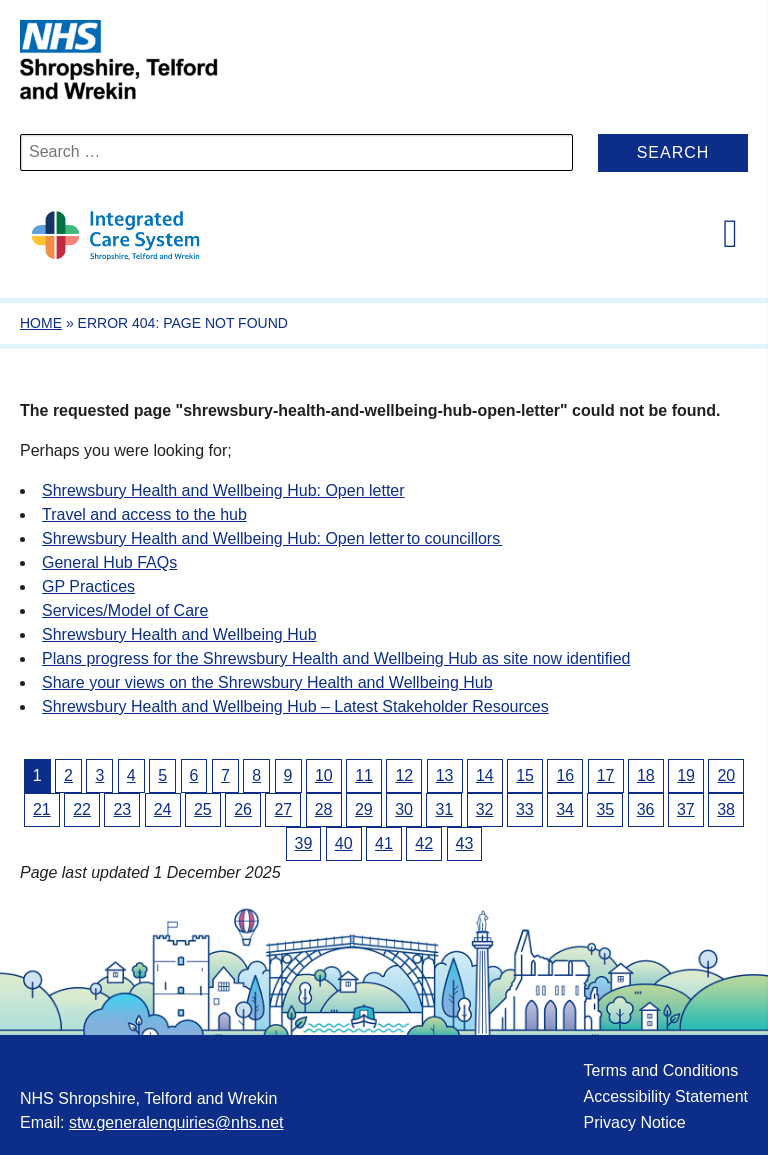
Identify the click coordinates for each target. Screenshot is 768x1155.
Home (41, 323)
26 (243, 809)
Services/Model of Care (125, 610)
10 (324, 775)
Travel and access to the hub (144, 514)
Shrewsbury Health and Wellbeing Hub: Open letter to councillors (272, 538)
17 (606, 775)
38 (726, 809)
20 (726, 775)
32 (485, 809)
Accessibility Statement (665, 1096)
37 (686, 809)
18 (646, 775)
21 (42, 809)
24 (163, 809)
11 (364, 775)
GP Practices (88, 586)
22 (82, 809)
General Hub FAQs (109, 562)
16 (565, 775)
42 (424, 843)
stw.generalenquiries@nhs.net (176, 1122)
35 (605, 809)
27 (283, 809)
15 (525, 775)
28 (324, 809)
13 (445, 775)
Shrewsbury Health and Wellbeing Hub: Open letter (223, 490)
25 (203, 809)
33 (525, 809)
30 (404, 809)
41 (384, 843)
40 (344, 843)
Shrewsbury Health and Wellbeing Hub (179, 634)
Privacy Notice (634, 1122)
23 (122, 809)
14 (485, 775)
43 (465, 843)
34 (565, 809)
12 (404, 775)
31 (444, 809)
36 (646, 809)
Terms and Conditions (660, 1070)
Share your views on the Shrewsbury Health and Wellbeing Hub (267, 682)
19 (686, 775)
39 (304, 843)
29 (364, 809)
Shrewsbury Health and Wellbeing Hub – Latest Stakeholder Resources (295, 706)
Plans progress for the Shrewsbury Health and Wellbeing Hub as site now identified (336, 658)
